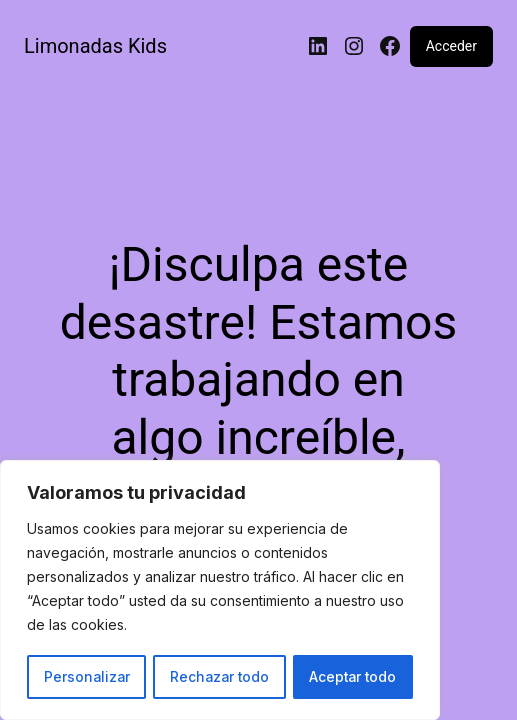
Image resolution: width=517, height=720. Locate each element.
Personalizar (86, 676)
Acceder (451, 46)
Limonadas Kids (95, 46)
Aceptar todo (353, 676)
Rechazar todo (219, 676)
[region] (220, 591)
